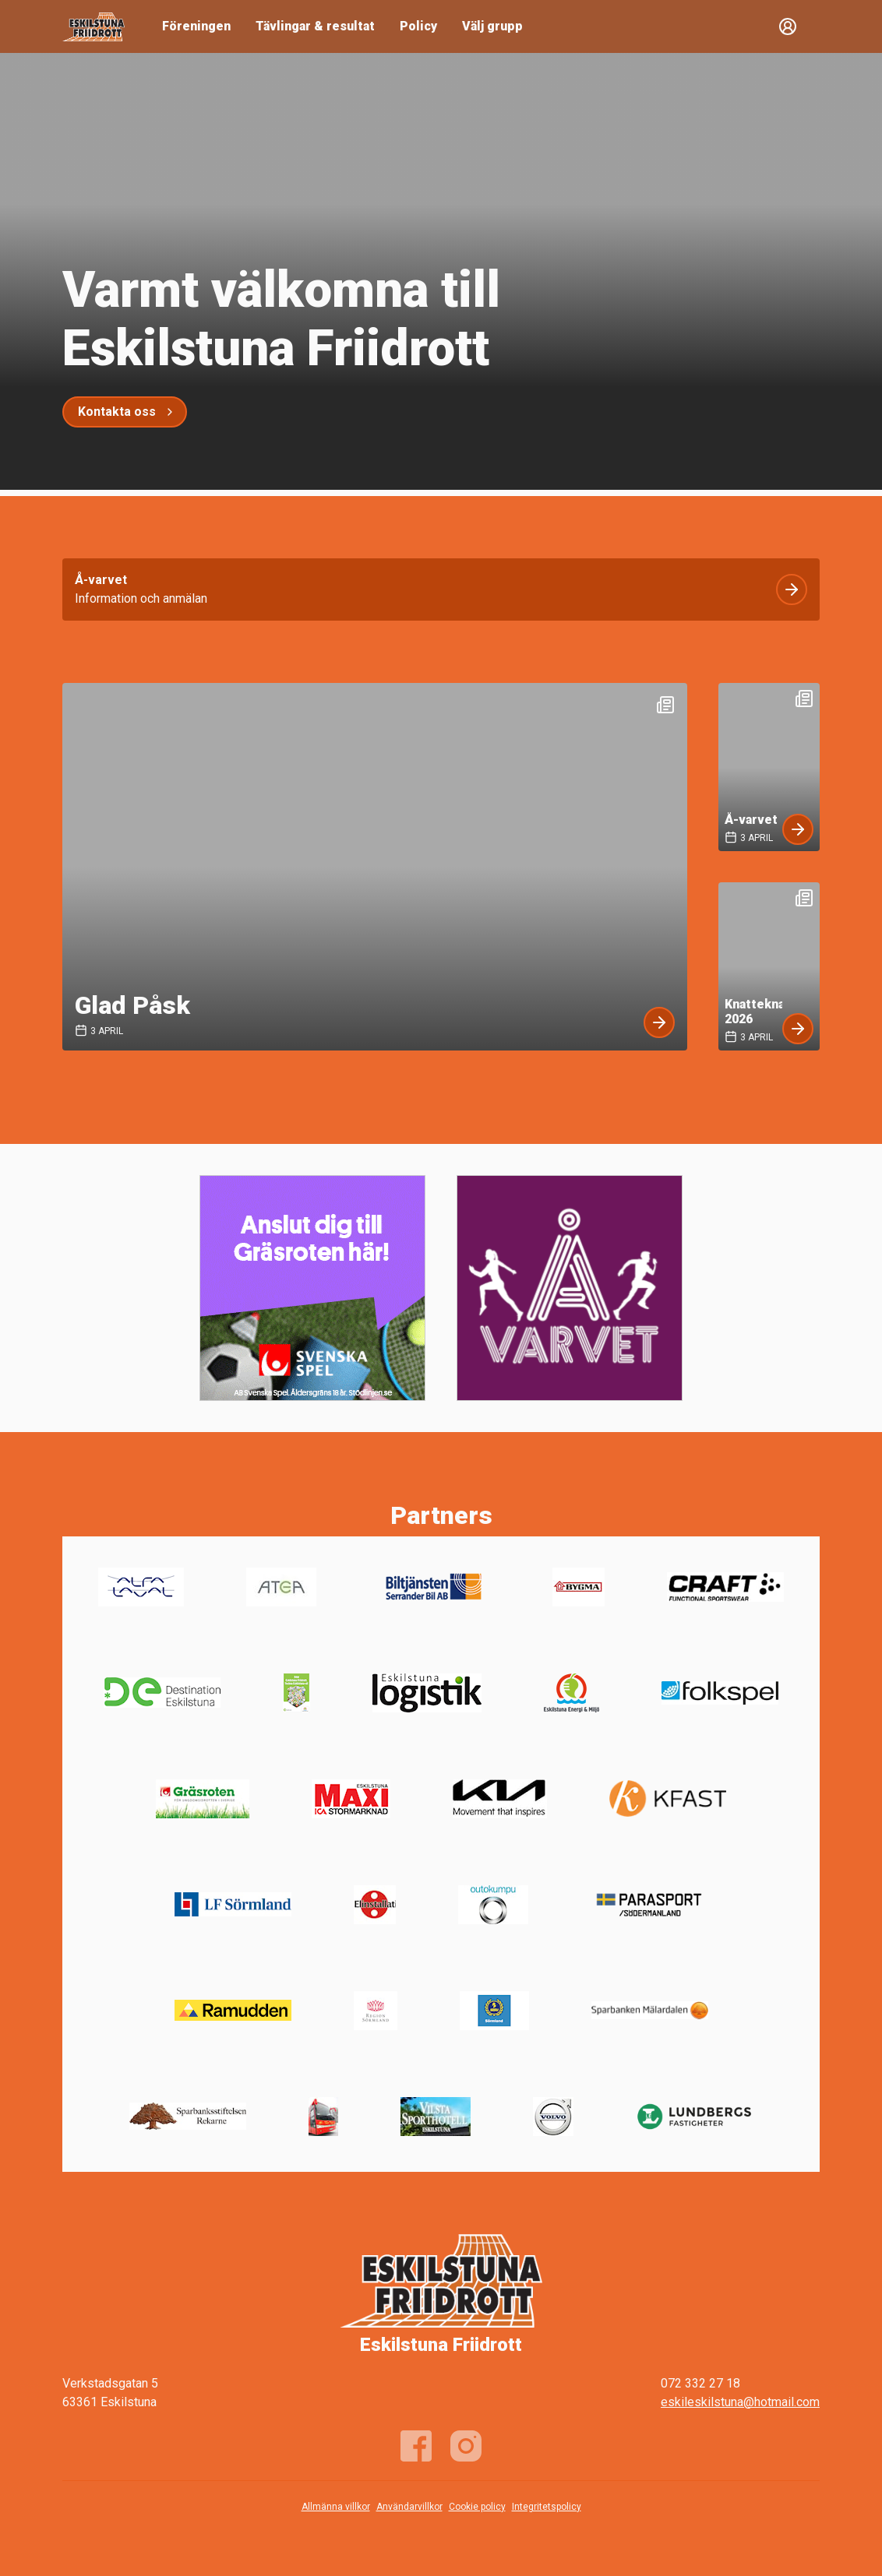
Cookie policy (477, 2506)
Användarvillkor (409, 2506)
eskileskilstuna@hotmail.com (740, 2402)
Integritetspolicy (546, 2506)
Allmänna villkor (336, 2506)
